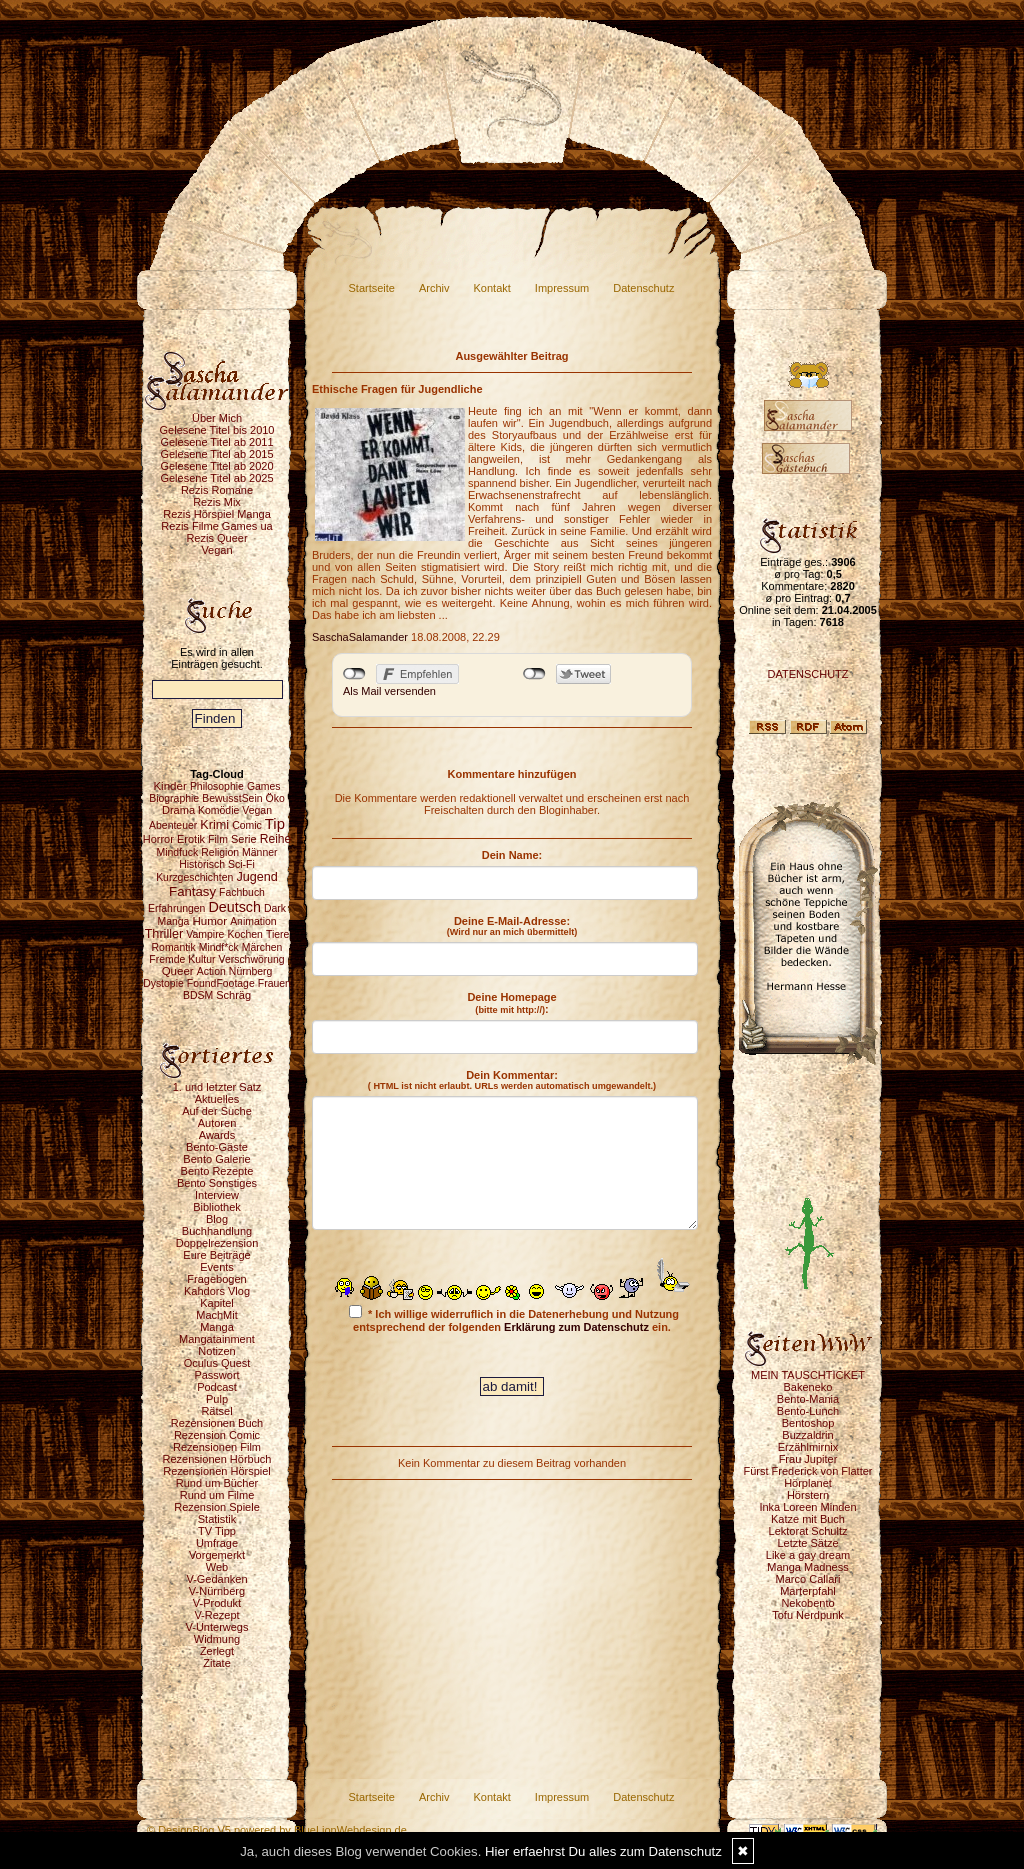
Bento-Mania (808, 1399)
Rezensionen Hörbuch (217, 1459)
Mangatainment (217, 1339)
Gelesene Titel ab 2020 (216, 466)
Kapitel (217, 1303)
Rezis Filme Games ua (216, 526)
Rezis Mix (217, 502)
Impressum (562, 288)
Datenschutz (643, 288)
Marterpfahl (808, 1591)
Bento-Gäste (217, 1147)
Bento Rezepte (217, 1171)
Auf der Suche (217, 1111)
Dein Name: (512, 855)
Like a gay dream (808, 1555)
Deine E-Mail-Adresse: (512, 926)
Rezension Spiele (217, 1507)
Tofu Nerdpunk (808, 1615)
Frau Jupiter (808, 1459)
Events (217, 1267)
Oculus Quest (217, 1363)
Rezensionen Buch (217, 1423)
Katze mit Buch (808, 1519)
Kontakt (492, 288)
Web (217, 1567)
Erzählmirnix (808, 1447)
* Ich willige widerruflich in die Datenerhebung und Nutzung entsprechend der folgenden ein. (514, 1319)
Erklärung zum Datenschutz (576, 1327)
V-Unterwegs (217, 1627)
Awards (217, 1135)
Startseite (372, 288)
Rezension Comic (217, 1435)
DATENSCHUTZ (807, 674)
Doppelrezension (217, 1243)
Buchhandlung (217, 1231)
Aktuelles (217, 1099)
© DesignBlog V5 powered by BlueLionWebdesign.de (277, 1830)
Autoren (217, 1123)
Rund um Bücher (217, 1483)
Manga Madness (807, 1567)
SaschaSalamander (360, 637)
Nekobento (807, 1603)
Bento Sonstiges (217, 1183)
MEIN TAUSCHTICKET (808, 1375)
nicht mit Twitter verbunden (534, 674)
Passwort (216, 1375)
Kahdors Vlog (217, 1291)
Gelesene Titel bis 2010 (217, 430)
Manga (217, 1327)
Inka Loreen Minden (807, 1507)
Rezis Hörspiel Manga (217, 514)
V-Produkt (217, 1603)
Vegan (216, 550)
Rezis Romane (217, 490)
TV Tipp (217, 1531)
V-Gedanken (216, 1579)
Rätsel (216, 1411)
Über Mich (217, 418)
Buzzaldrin (807, 1435)
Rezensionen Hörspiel (217, 1471)
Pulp (217, 1399)
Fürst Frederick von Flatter (808, 1471)
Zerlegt (217, 1651)
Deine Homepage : (511, 1003)
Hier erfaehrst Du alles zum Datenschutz (603, 1851)
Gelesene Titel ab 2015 (216, 454)
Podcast (217, 1387)
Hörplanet (808, 1483)
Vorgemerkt (217, 1555)
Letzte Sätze (807, 1543)
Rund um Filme (217, 1495)
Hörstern (808, 1495)
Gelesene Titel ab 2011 (216, 442)
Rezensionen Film (217, 1447)
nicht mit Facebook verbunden (354, 674)
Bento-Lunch (808, 1411)
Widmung (217, 1639)
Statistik (217, 1519)
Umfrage (217, 1543)
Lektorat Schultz (808, 1531)
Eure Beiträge (216, 1255)
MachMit (217, 1315)
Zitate (217, 1663)
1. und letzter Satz (217, 1087)
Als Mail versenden (389, 691)
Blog (217, 1219)
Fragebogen (216, 1279)
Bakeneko (808, 1387)
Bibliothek (217, 1207)
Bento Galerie (216, 1159)
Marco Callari (808, 1579)
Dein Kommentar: (512, 1080)
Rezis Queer (216, 538)
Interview (217, 1195)
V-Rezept (216, 1615)
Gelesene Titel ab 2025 (216, 478)
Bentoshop (808, 1423)
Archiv (434, 288)
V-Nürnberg (217, 1591)
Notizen (216, 1351)
